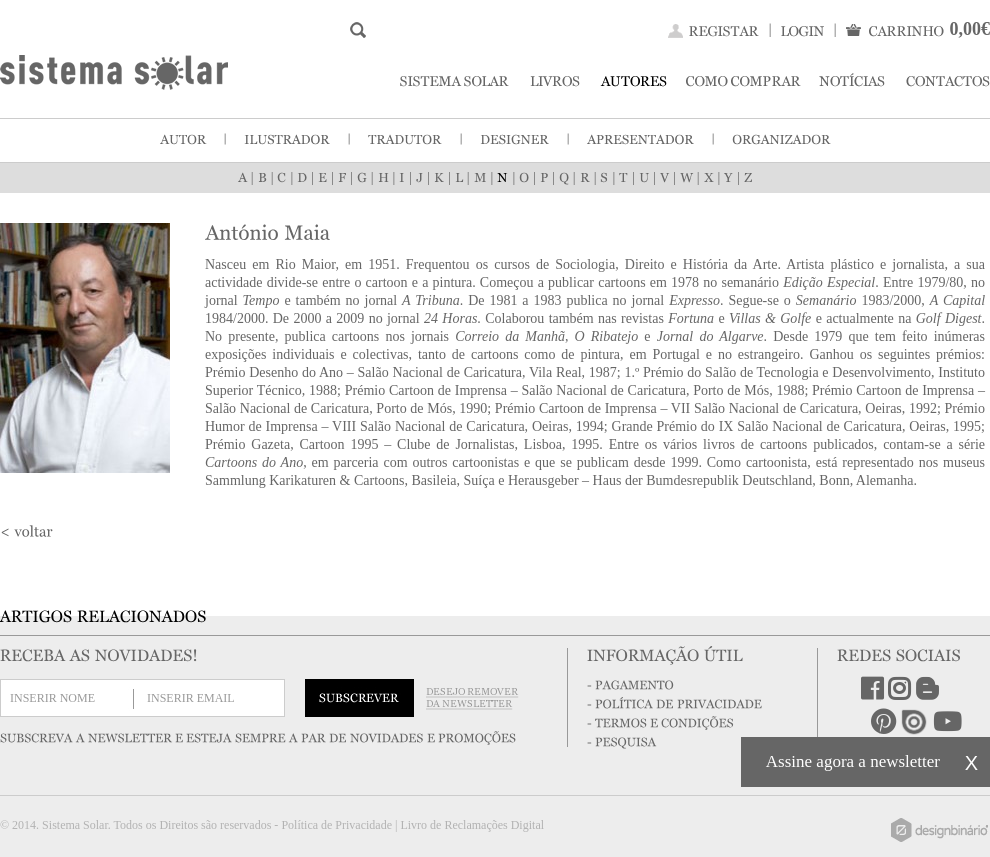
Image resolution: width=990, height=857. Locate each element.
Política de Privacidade (336, 825)
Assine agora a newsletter (853, 761)
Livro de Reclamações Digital (472, 825)
